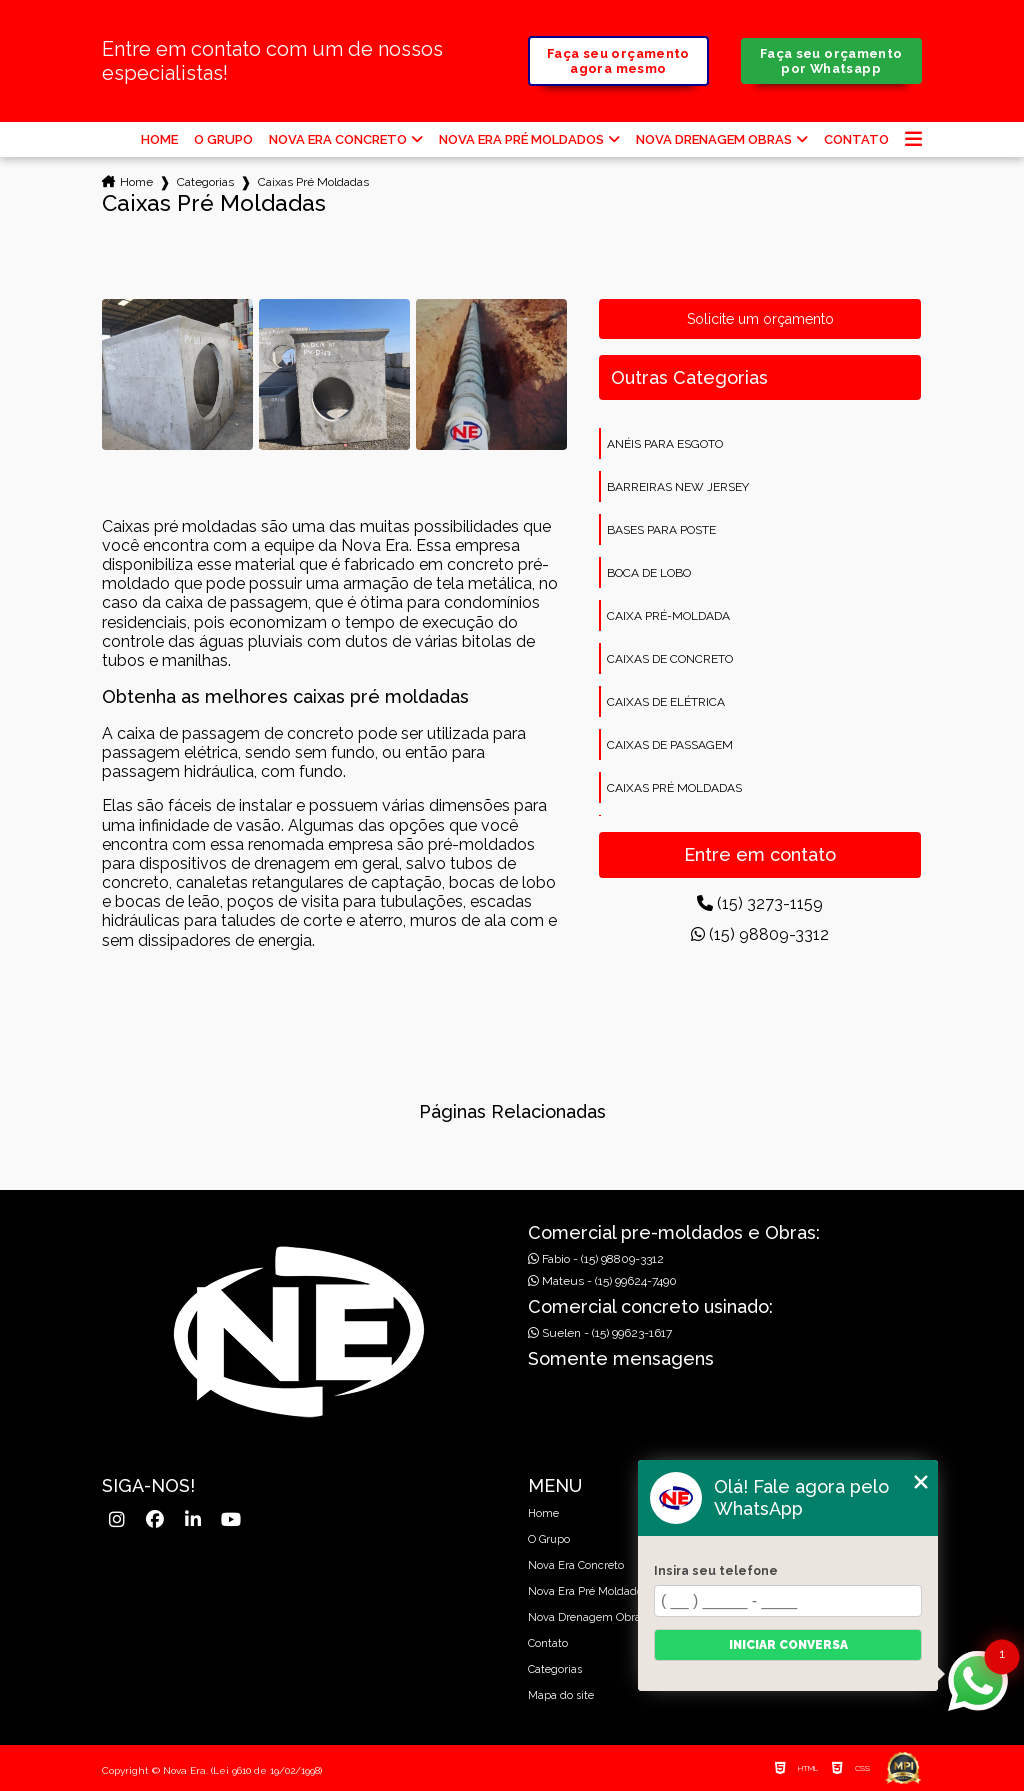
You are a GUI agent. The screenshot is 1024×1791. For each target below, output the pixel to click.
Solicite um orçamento (760, 319)
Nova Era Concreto (338, 139)
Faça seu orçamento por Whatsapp (831, 61)
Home (159, 139)
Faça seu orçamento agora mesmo (618, 61)
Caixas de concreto (670, 659)
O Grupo (223, 139)
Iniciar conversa (788, 1645)
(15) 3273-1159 (760, 903)
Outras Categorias (689, 377)
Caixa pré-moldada (668, 616)
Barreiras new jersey (678, 487)
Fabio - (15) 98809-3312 (596, 1259)
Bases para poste (661, 530)
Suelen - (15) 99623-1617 (600, 1333)
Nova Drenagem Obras (714, 139)
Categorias (205, 182)
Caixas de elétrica (666, 702)
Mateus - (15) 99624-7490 (602, 1281)
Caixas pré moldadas (674, 788)
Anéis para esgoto (665, 444)
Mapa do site (561, 1695)
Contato (856, 139)
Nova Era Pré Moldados (521, 139)
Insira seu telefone (716, 1571)
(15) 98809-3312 (760, 934)
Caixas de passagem (670, 745)
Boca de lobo (649, 573)
